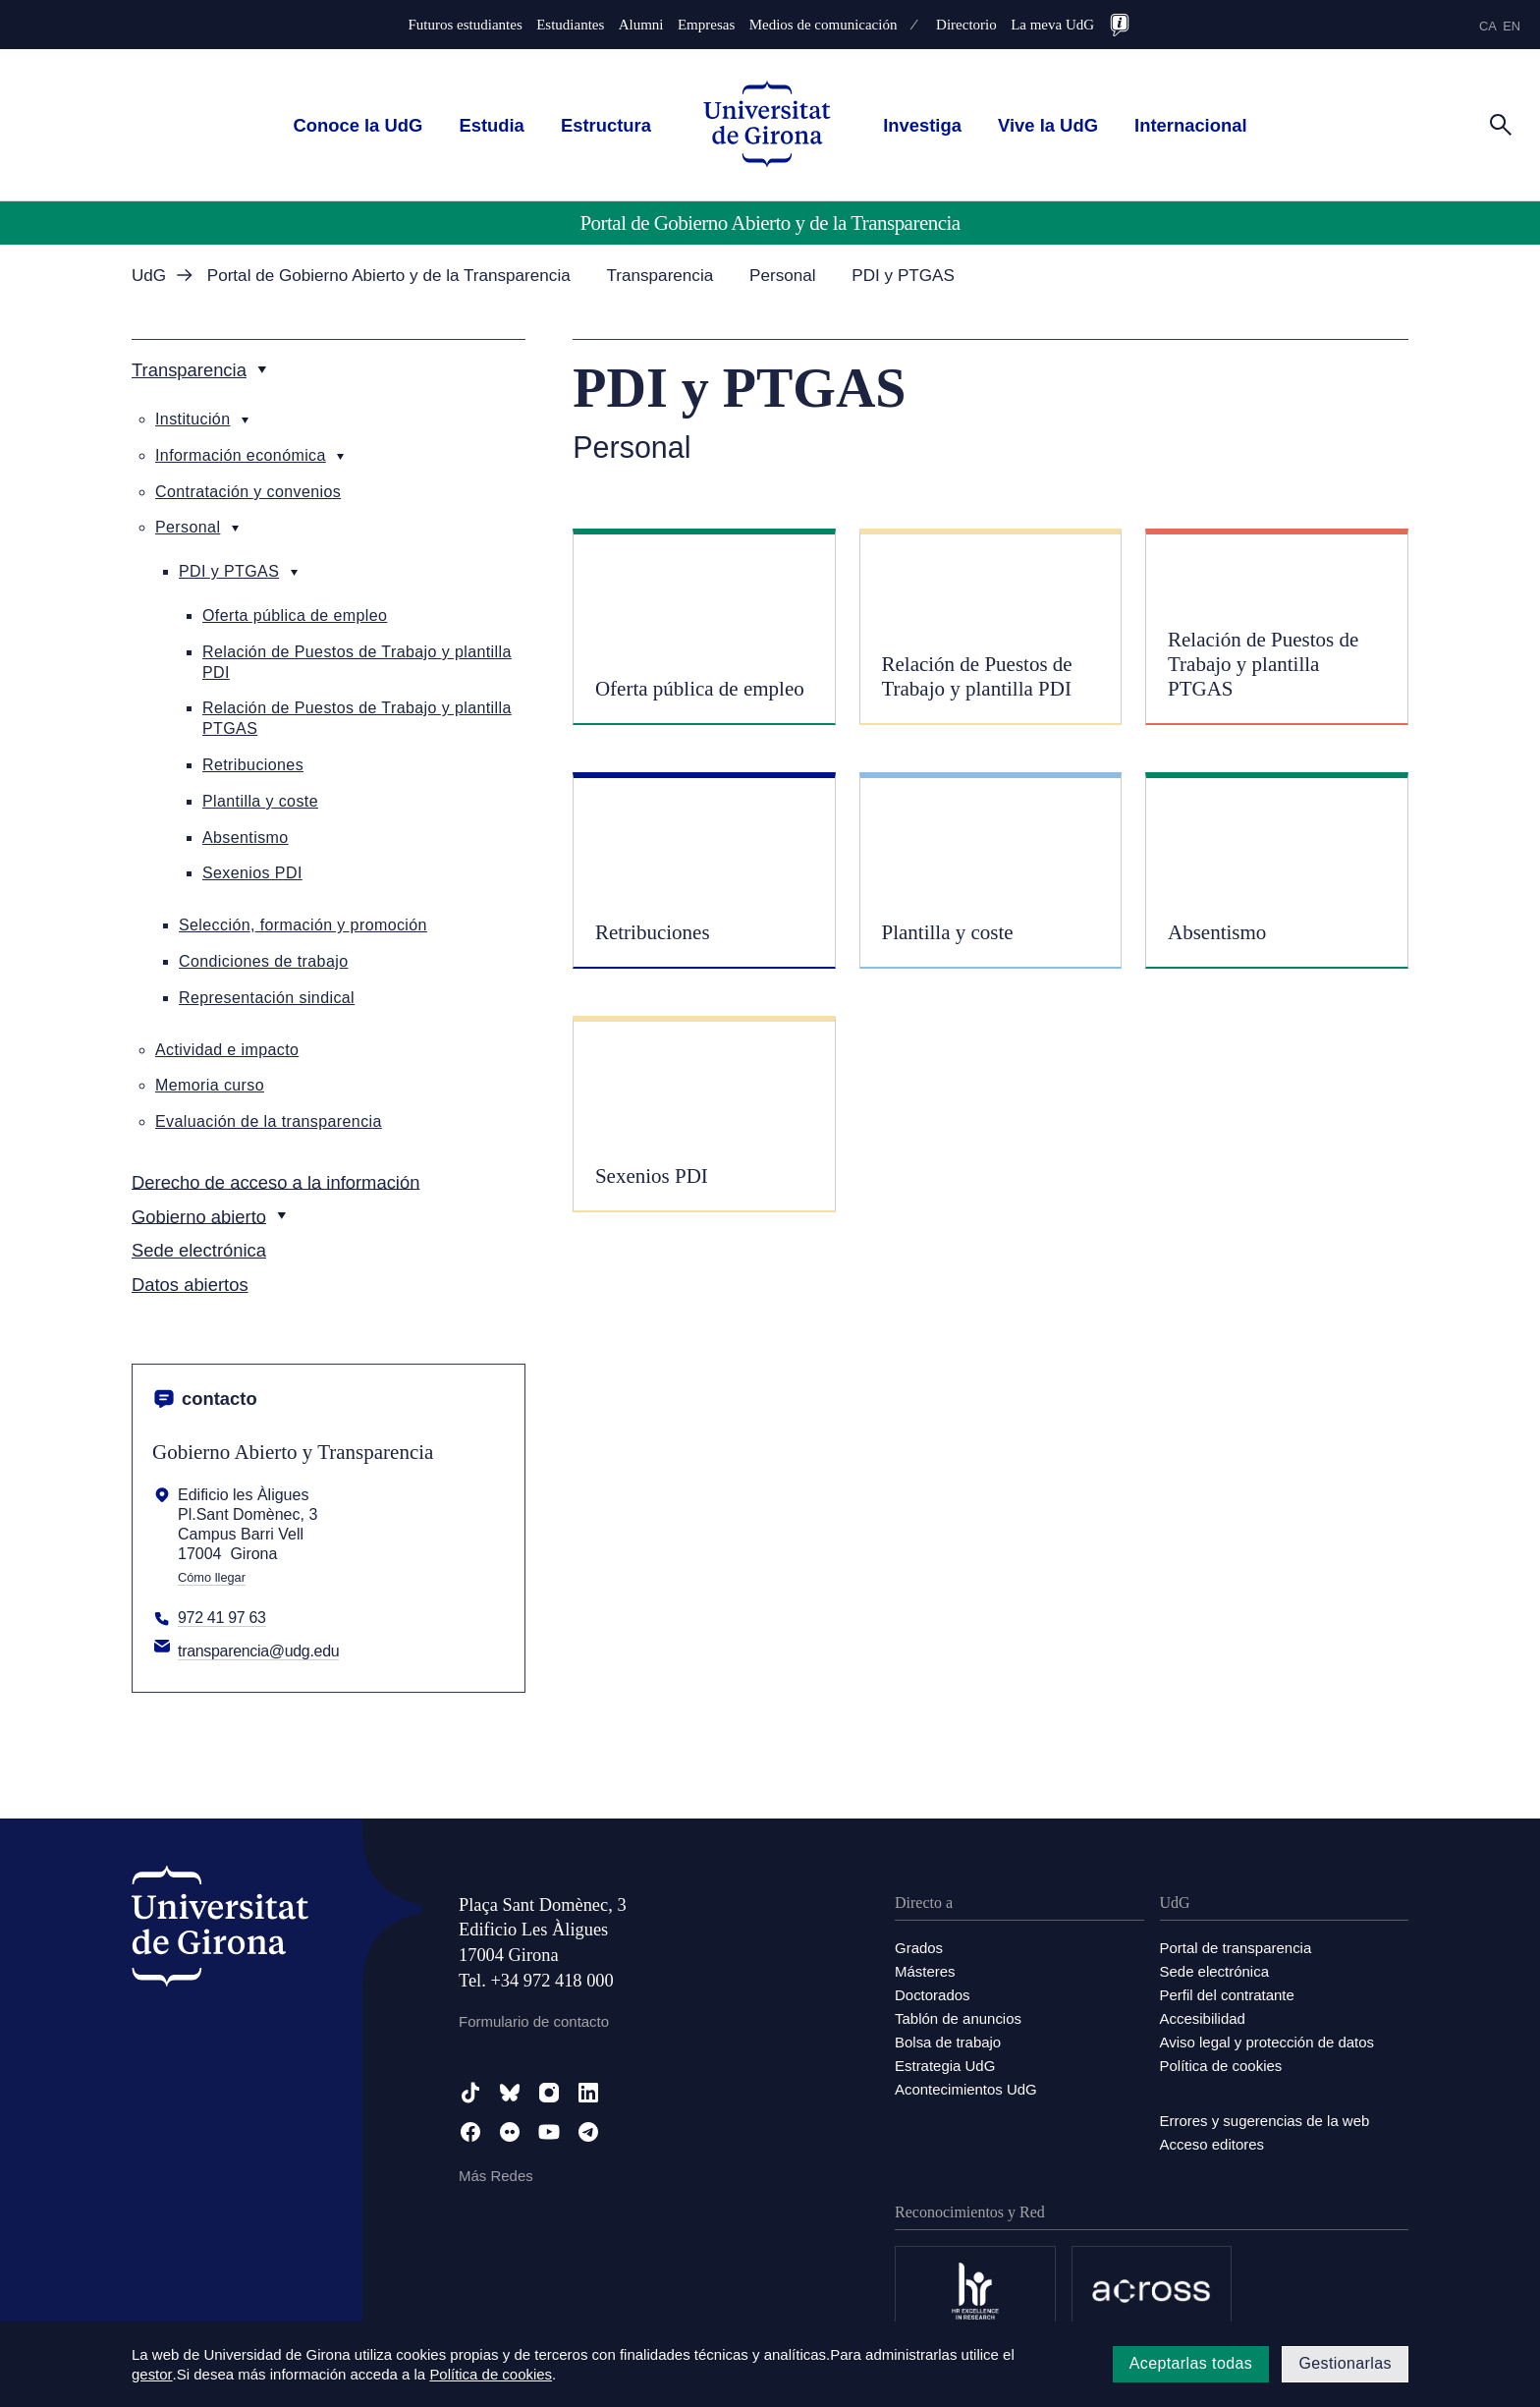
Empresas (706, 25)
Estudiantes (570, 25)
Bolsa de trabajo (948, 2042)
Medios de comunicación (823, 25)
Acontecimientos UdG (966, 2089)
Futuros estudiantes (465, 25)
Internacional (1190, 125)
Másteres (925, 1971)
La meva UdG (1052, 25)
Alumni (641, 25)
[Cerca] (1500, 123)
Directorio (966, 25)
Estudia (491, 125)
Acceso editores (1212, 2144)
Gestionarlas (1345, 2363)
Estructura (606, 125)
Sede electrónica (1215, 1971)
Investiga (922, 125)
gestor (152, 2374)
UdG (149, 275)
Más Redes (496, 2175)
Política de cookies (1221, 2065)
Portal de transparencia (1236, 1947)
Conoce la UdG (357, 125)
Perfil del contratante (1227, 1995)
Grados (919, 1947)
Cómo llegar (212, 1578)
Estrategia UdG (945, 2065)
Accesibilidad (1203, 2018)
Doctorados (932, 1995)
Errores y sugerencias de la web (1265, 2120)
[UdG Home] (767, 125)
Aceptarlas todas (1191, 2363)
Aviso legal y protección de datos (1267, 2042)
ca (1488, 26)
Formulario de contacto (534, 2021)
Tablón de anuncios (958, 2018)
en (1511, 26)
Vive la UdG (1048, 125)
